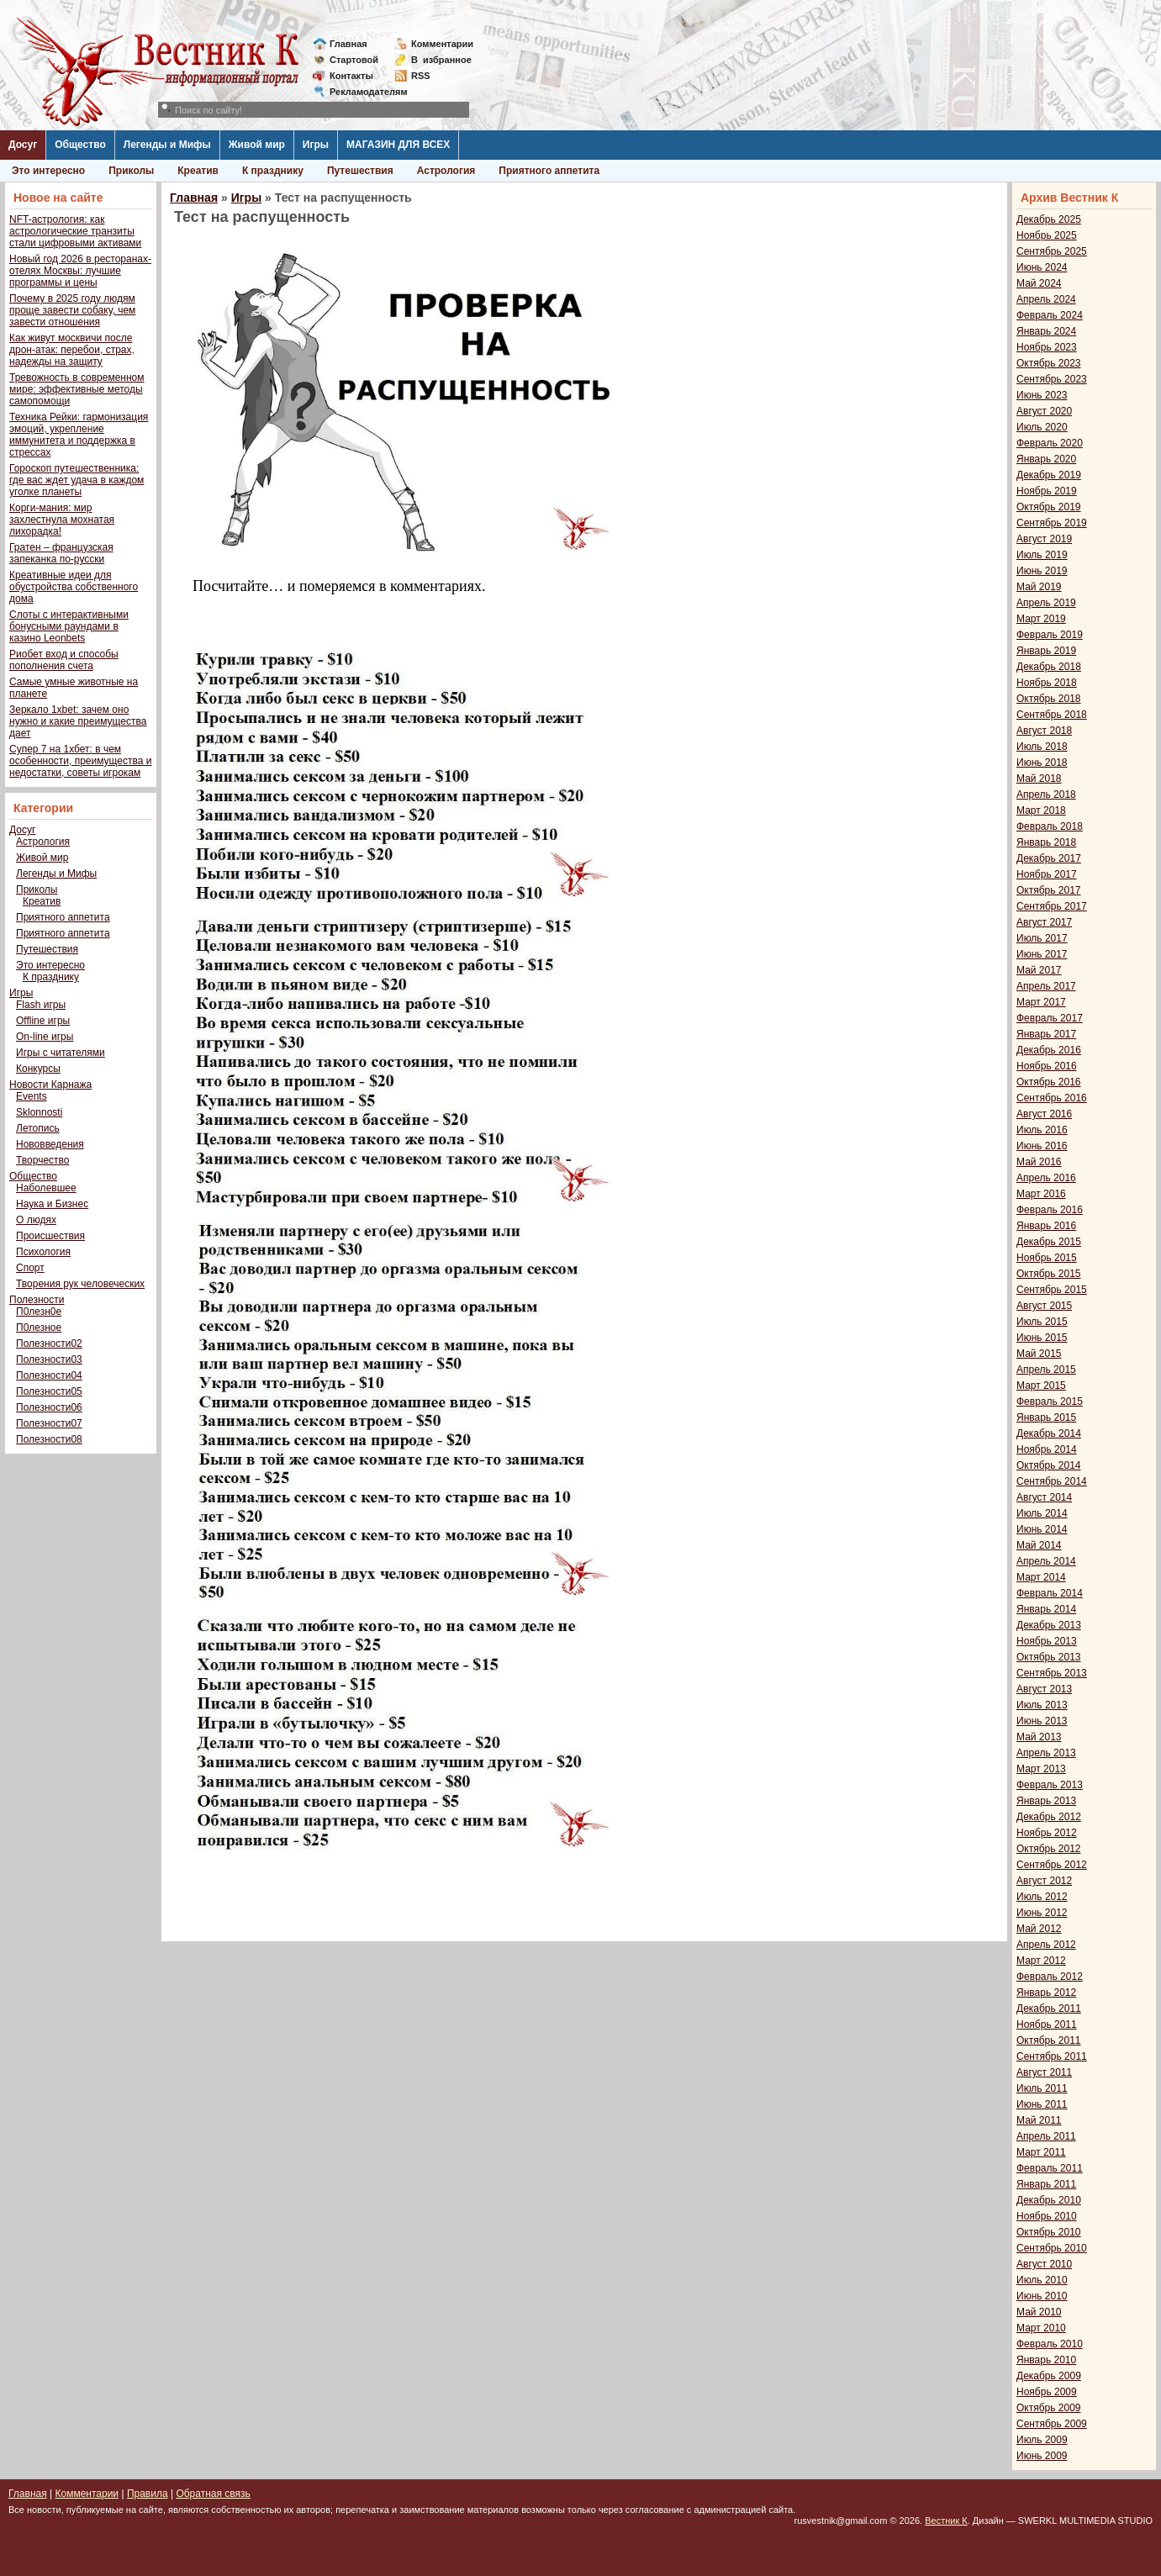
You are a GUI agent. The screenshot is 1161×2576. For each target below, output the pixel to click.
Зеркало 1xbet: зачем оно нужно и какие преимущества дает (77, 721)
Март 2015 (1041, 1385)
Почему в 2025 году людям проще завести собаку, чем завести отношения (72, 310)
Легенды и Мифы (167, 144)
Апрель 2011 (1046, 2136)
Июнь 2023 (1042, 395)
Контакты (351, 76)
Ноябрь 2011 (1046, 2024)
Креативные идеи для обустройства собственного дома (73, 586)
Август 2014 (1044, 1497)
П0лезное (38, 1327)
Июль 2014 (1042, 1513)
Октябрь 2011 (1048, 2040)
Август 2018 (1044, 730)
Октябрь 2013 (1048, 1657)
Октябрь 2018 (1048, 699)
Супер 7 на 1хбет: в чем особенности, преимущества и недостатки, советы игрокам (80, 761)
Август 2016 (1044, 1114)
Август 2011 (1044, 2072)
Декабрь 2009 (1048, 2376)
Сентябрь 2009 (1051, 2424)
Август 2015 (1044, 1306)
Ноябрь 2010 (1046, 2216)
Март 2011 (1041, 2152)
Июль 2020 (1042, 427)
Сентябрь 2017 (1051, 906)
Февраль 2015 (1049, 1401)
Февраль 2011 (1049, 2168)
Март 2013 (1041, 1769)
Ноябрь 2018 (1046, 683)
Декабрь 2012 (1048, 1817)
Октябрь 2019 (1048, 507)
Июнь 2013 (1042, 1721)
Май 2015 (1039, 1353)
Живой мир (257, 144)
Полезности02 (49, 1343)
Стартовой (354, 60)
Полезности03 (49, 1359)
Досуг (22, 144)
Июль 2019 (1042, 555)
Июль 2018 (1042, 746)
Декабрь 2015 (1048, 1242)
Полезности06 (49, 1407)
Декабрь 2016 (1048, 1050)
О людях (36, 1220)
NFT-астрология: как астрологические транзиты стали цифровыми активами (75, 231)
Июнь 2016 (1042, 1146)
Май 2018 (1039, 778)
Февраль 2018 (1049, 826)
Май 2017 (1039, 970)
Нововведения (50, 1144)
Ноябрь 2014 (1046, 1449)
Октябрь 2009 (1048, 2408)
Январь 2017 (1046, 1034)
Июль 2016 (1042, 1130)
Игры (316, 144)
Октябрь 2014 (1048, 1465)
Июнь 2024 (1042, 267)
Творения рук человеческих (80, 1284)
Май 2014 (1039, 1545)
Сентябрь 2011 (1051, 2056)
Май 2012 (1039, 1929)
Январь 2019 (1046, 651)
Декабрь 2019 (1048, 475)
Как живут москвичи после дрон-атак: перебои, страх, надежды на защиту (72, 349)
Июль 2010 (1042, 2280)
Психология (43, 1252)
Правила (147, 2493)
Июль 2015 (1042, 1322)
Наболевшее (46, 1188)
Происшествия (50, 1236)
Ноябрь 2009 (1046, 2392)
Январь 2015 (1046, 1417)
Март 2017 (1041, 1002)
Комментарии (442, 44)
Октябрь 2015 (1048, 1274)
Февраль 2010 (1049, 2344)
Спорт (30, 1268)
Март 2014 (1041, 1577)
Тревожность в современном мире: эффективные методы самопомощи (77, 389)
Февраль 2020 (1049, 443)
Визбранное (441, 60)
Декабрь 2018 (1048, 667)
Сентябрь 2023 (1051, 379)
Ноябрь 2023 (1046, 347)
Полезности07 (49, 1423)
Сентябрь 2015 (1051, 1290)
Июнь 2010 (1042, 2296)
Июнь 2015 (1042, 1337)
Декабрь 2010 (1048, 2200)
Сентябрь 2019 (1051, 523)
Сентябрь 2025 (1051, 251)
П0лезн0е (38, 1311)
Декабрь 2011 (1048, 2008)
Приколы (131, 171)
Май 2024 (1039, 283)
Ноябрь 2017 (1046, 874)
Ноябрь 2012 (1046, 1833)
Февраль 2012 (1049, 1976)
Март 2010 (1041, 2328)
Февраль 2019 (1049, 635)
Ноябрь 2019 (1046, 491)
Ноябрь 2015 (1046, 1258)
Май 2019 (1039, 587)
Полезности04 (49, 1375)
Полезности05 (49, 1391)
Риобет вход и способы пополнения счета (64, 660)
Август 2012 (1044, 1881)
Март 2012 (1041, 1960)
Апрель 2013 (1046, 1753)
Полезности (36, 1300)
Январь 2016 (1046, 1226)
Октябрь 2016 (1048, 1082)
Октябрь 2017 (1048, 890)
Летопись (38, 1128)
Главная (348, 44)
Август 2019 (1044, 539)
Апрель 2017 (1046, 986)
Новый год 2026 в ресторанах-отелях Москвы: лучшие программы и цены (80, 270)
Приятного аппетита (549, 171)
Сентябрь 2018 (1051, 715)
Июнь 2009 (1042, 2456)
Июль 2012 (1042, 1897)
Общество (80, 144)
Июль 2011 (1042, 2088)
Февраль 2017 (1049, 1018)
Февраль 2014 (1049, 1593)
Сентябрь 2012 (1051, 1865)
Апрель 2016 (1046, 1178)
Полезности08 (49, 1439)
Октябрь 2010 (1048, 2232)
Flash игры (41, 1005)
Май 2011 (1039, 2120)
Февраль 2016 (1049, 1210)
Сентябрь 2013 (1051, 1673)
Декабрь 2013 (1048, 1625)
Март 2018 (1041, 810)
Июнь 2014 (1042, 1529)
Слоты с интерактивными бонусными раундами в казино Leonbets (69, 626)
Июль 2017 (1042, 938)
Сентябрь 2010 (1051, 2248)
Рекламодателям (362, 92)
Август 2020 (1044, 411)
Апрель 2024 (1046, 299)
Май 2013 (1039, 1737)
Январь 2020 (1046, 459)
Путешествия (360, 171)
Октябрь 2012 (1048, 1849)
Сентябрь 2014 (1051, 1481)
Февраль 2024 (1049, 315)
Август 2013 (1044, 1689)
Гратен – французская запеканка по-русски (61, 553)
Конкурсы (38, 1068)
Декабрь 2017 (1048, 858)
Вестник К (946, 2520)
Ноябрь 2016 (1046, 1066)
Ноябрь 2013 (1046, 1641)
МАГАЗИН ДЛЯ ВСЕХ (398, 144)
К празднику (272, 171)
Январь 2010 (1046, 2360)
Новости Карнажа (50, 1084)
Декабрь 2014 (1048, 1433)
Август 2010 (1044, 2264)
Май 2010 (1039, 2312)
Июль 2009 (1042, 2440)
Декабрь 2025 (1048, 219)
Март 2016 (1041, 1194)
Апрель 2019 (1046, 603)
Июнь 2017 (1042, 954)
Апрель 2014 (1046, 1561)
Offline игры (43, 1021)
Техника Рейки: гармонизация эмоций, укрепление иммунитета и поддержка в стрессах (78, 434)
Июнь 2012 (1042, 1913)
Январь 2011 (1046, 2184)
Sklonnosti (39, 1112)
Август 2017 (1044, 922)
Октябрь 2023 (1048, 363)
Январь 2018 (1046, 842)
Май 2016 (1039, 1162)
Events (31, 1096)
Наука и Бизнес (52, 1204)
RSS (420, 76)
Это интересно (48, 171)
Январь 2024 (1046, 331)
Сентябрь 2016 (1051, 1098)
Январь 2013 (1046, 1801)
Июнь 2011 (1042, 2104)
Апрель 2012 (1046, 1944)
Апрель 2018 (1046, 794)
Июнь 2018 (1042, 762)
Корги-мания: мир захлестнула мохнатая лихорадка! (61, 519)
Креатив (198, 171)
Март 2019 (1041, 619)
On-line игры (44, 1037)
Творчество (42, 1160)
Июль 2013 (1042, 1705)
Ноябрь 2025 (1046, 235)
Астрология (446, 171)
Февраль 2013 (1049, 1785)
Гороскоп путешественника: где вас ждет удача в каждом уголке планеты (76, 480)
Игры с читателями (60, 1052)
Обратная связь (213, 2493)
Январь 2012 (1046, 1992)
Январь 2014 (1046, 1609)
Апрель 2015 (1046, 1369)
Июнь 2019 (1042, 571)
